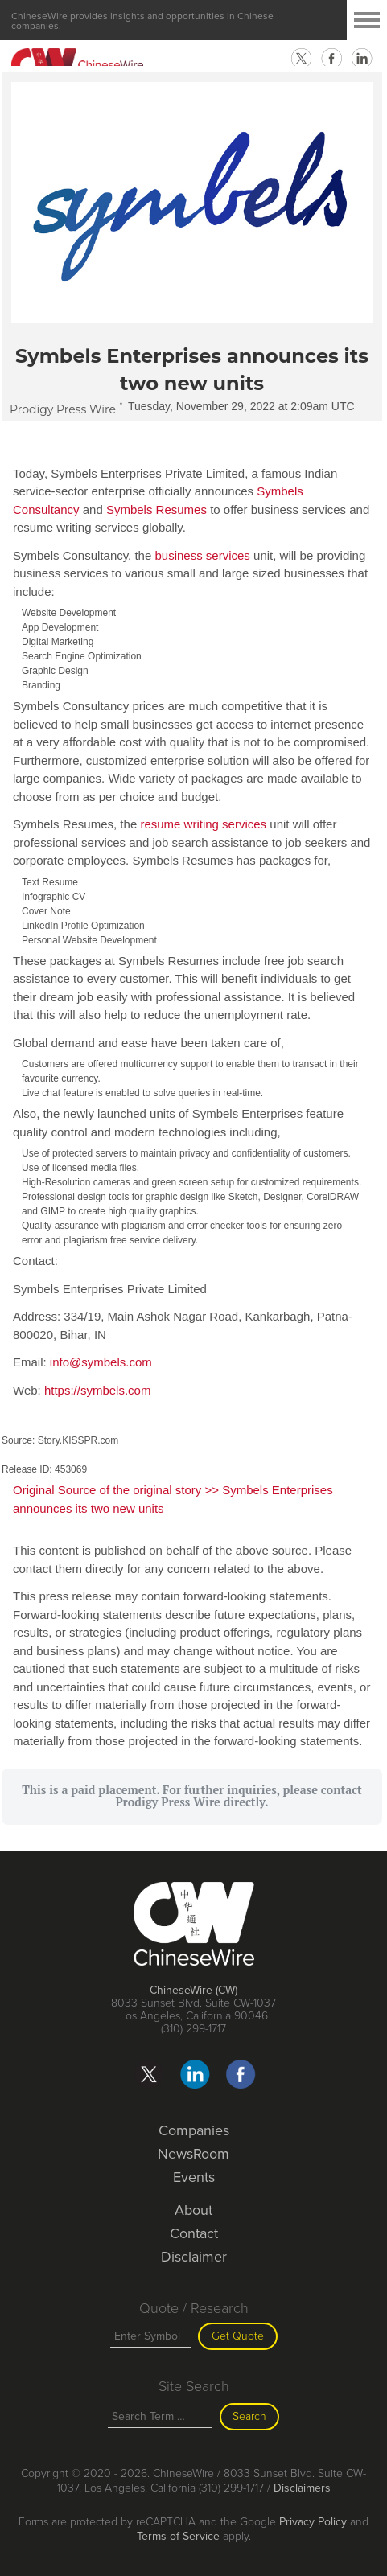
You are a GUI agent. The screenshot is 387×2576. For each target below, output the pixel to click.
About (193, 2210)
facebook (331, 58)
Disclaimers (302, 2488)
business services (201, 555)
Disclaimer (194, 2257)
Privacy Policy (313, 2522)
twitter (300, 58)
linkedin (362, 58)
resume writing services (203, 824)
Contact (194, 2233)
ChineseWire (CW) (193, 1990)
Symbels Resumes (156, 509)
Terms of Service (178, 2536)
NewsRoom (193, 2154)
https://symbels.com (97, 1390)
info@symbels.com (101, 1362)
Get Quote (238, 2336)
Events (194, 2177)
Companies (194, 2130)
